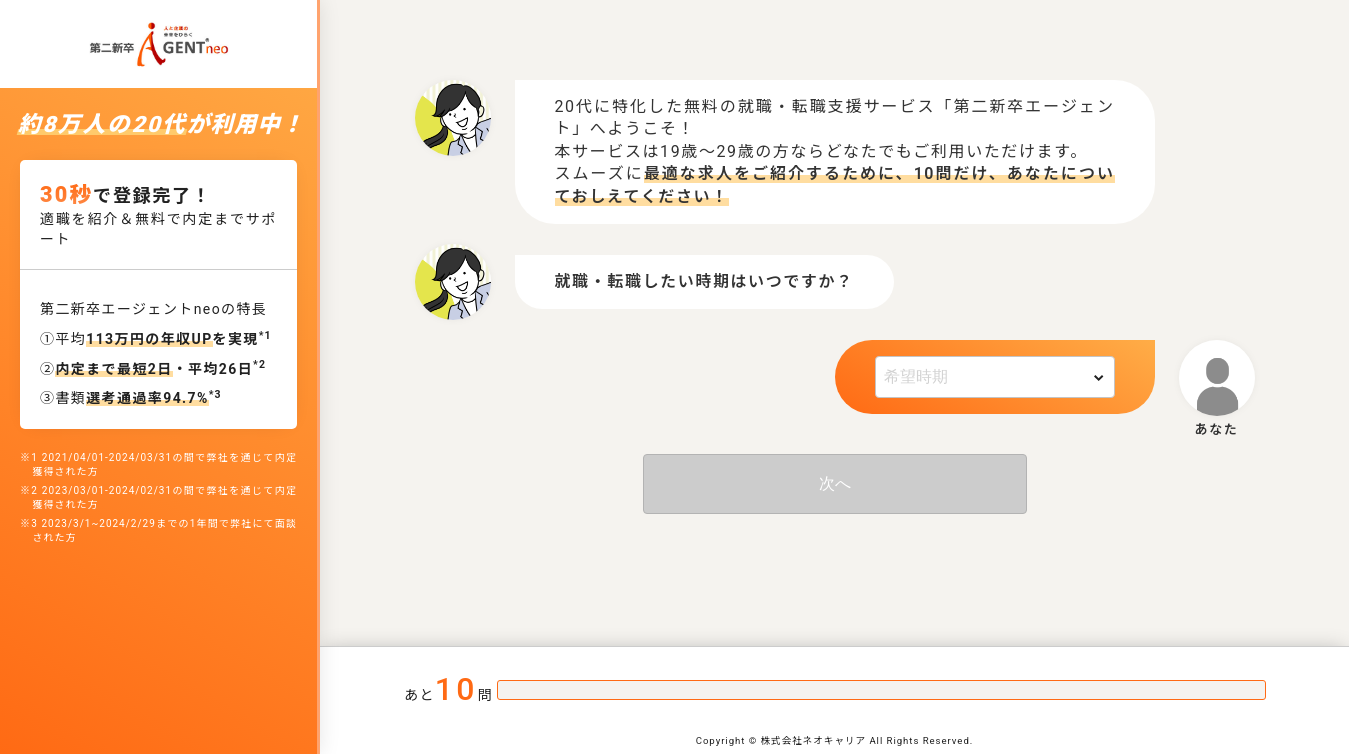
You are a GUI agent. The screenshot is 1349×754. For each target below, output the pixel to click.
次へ (835, 483)
